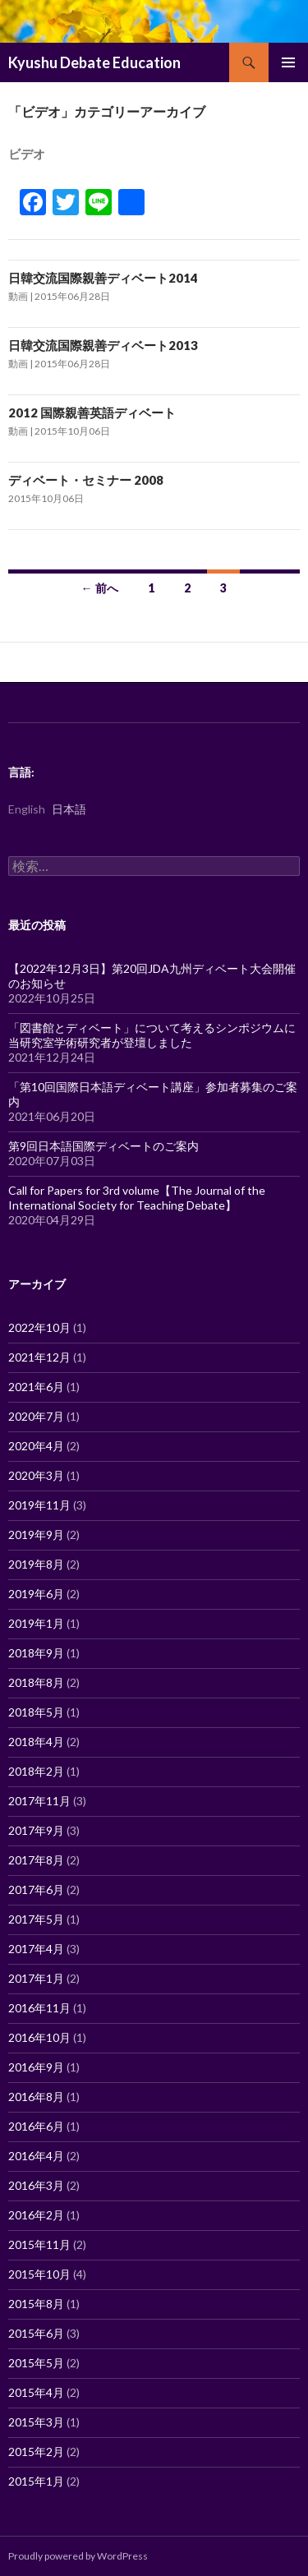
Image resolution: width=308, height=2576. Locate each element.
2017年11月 (39, 1801)
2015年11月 (39, 2244)
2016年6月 (36, 2126)
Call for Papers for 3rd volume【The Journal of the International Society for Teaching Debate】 (136, 1197)
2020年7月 (36, 1416)
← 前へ (99, 588)
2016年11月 (39, 2008)
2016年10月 (39, 2037)
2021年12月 (39, 1357)
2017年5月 (36, 1919)
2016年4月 (36, 2156)
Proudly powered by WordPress (78, 2556)
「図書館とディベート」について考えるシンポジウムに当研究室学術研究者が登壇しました (152, 1035)
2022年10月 (39, 1327)
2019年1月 (36, 1623)
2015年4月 (36, 2392)
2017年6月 (36, 1889)
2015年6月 (36, 2333)
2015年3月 (36, 2422)
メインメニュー (288, 62)
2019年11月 (39, 1505)
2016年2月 (36, 2215)
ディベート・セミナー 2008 (85, 479)
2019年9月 (36, 1534)
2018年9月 (36, 1653)
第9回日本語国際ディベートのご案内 (103, 1146)
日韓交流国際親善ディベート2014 (103, 277)
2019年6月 (36, 1594)
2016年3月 (36, 2185)
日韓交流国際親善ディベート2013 (103, 345)
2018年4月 (36, 1742)
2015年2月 (36, 2451)
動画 (18, 296)
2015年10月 (39, 2274)
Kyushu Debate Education (94, 62)
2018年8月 (36, 1682)
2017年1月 (36, 1978)
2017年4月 (36, 1949)
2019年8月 (36, 1564)
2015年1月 (36, 2481)
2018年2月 (36, 1771)
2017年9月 (36, 1830)
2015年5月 (36, 2363)
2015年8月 (36, 2304)
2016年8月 (36, 2097)
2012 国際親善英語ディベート (92, 412)
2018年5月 (36, 1712)
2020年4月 (36, 1446)
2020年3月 (36, 1475)
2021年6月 (36, 1387)
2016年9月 (36, 2067)
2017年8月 (36, 1860)
